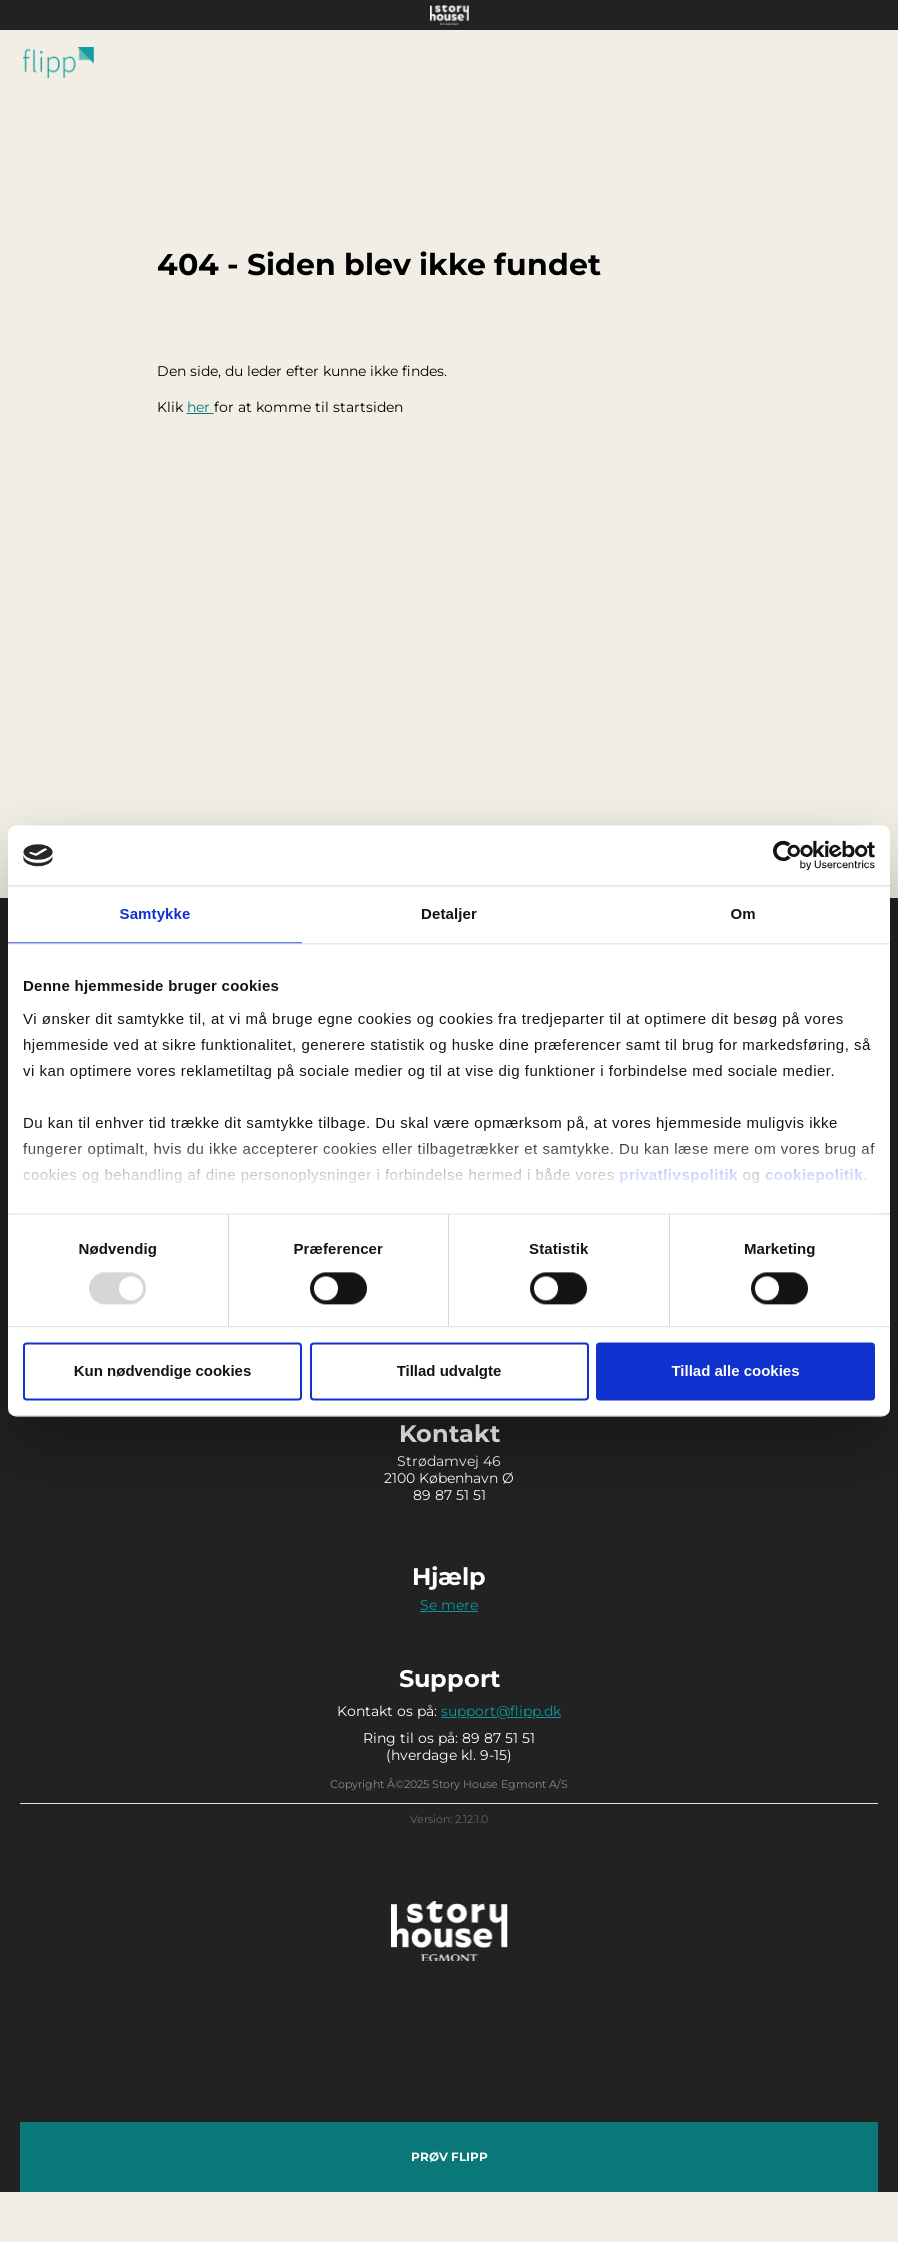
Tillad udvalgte (449, 1371)
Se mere (449, 1605)
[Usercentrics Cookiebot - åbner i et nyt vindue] (787, 855)
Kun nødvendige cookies (163, 1371)
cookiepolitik (814, 1174)
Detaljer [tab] (449, 913)
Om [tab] (742, 913)
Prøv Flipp (449, 2156)
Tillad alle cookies (735, 1371)
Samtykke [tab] (155, 913)
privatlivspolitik (678, 1174)
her (200, 407)
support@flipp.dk (501, 1711)
